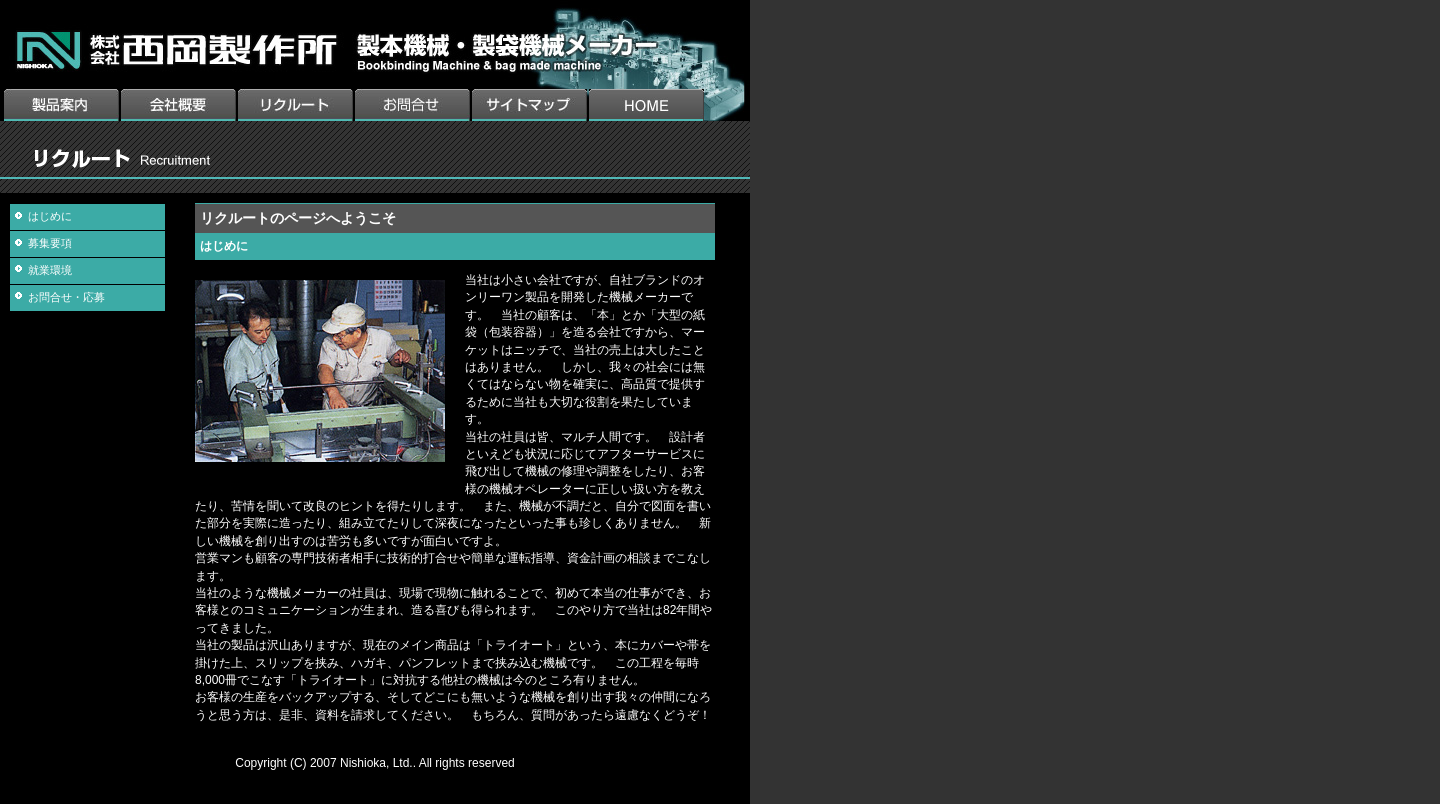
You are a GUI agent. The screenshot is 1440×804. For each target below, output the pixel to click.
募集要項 (50, 243)
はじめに (50, 216)
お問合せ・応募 (66, 297)
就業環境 (50, 270)
